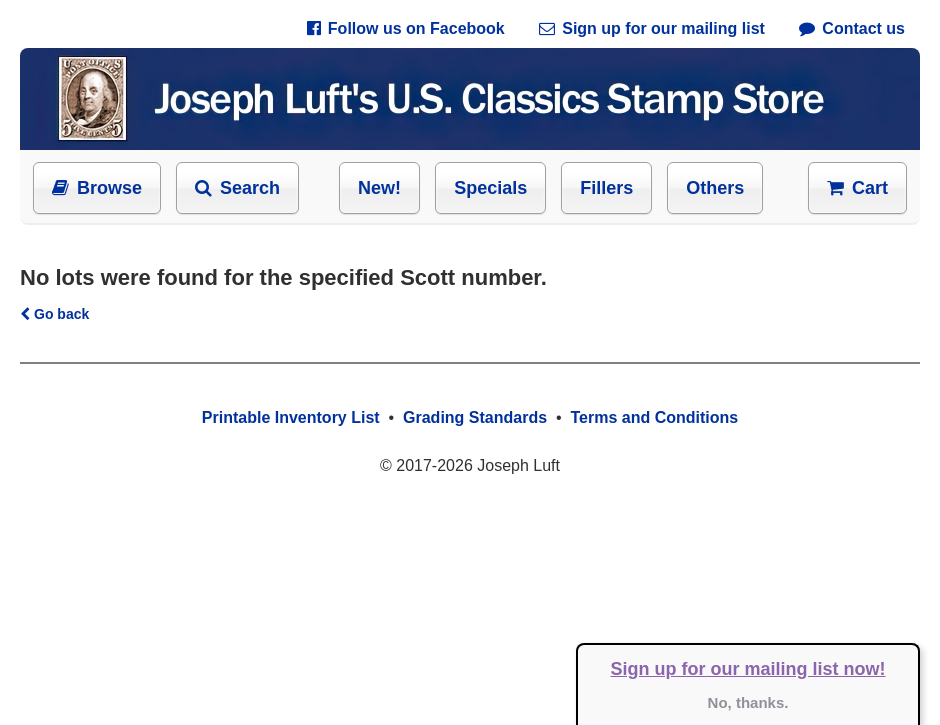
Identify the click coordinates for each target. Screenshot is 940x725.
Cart (857, 188)
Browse (97, 188)
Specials (490, 188)
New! (379, 188)
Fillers (606, 188)
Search (237, 188)
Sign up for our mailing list (652, 28)
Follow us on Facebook (406, 28)
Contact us (852, 28)
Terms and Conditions (654, 417)
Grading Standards (475, 417)
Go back (54, 314)
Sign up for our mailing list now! (748, 669)
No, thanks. (748, 702)
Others (715, 188)
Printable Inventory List (291, 417)
